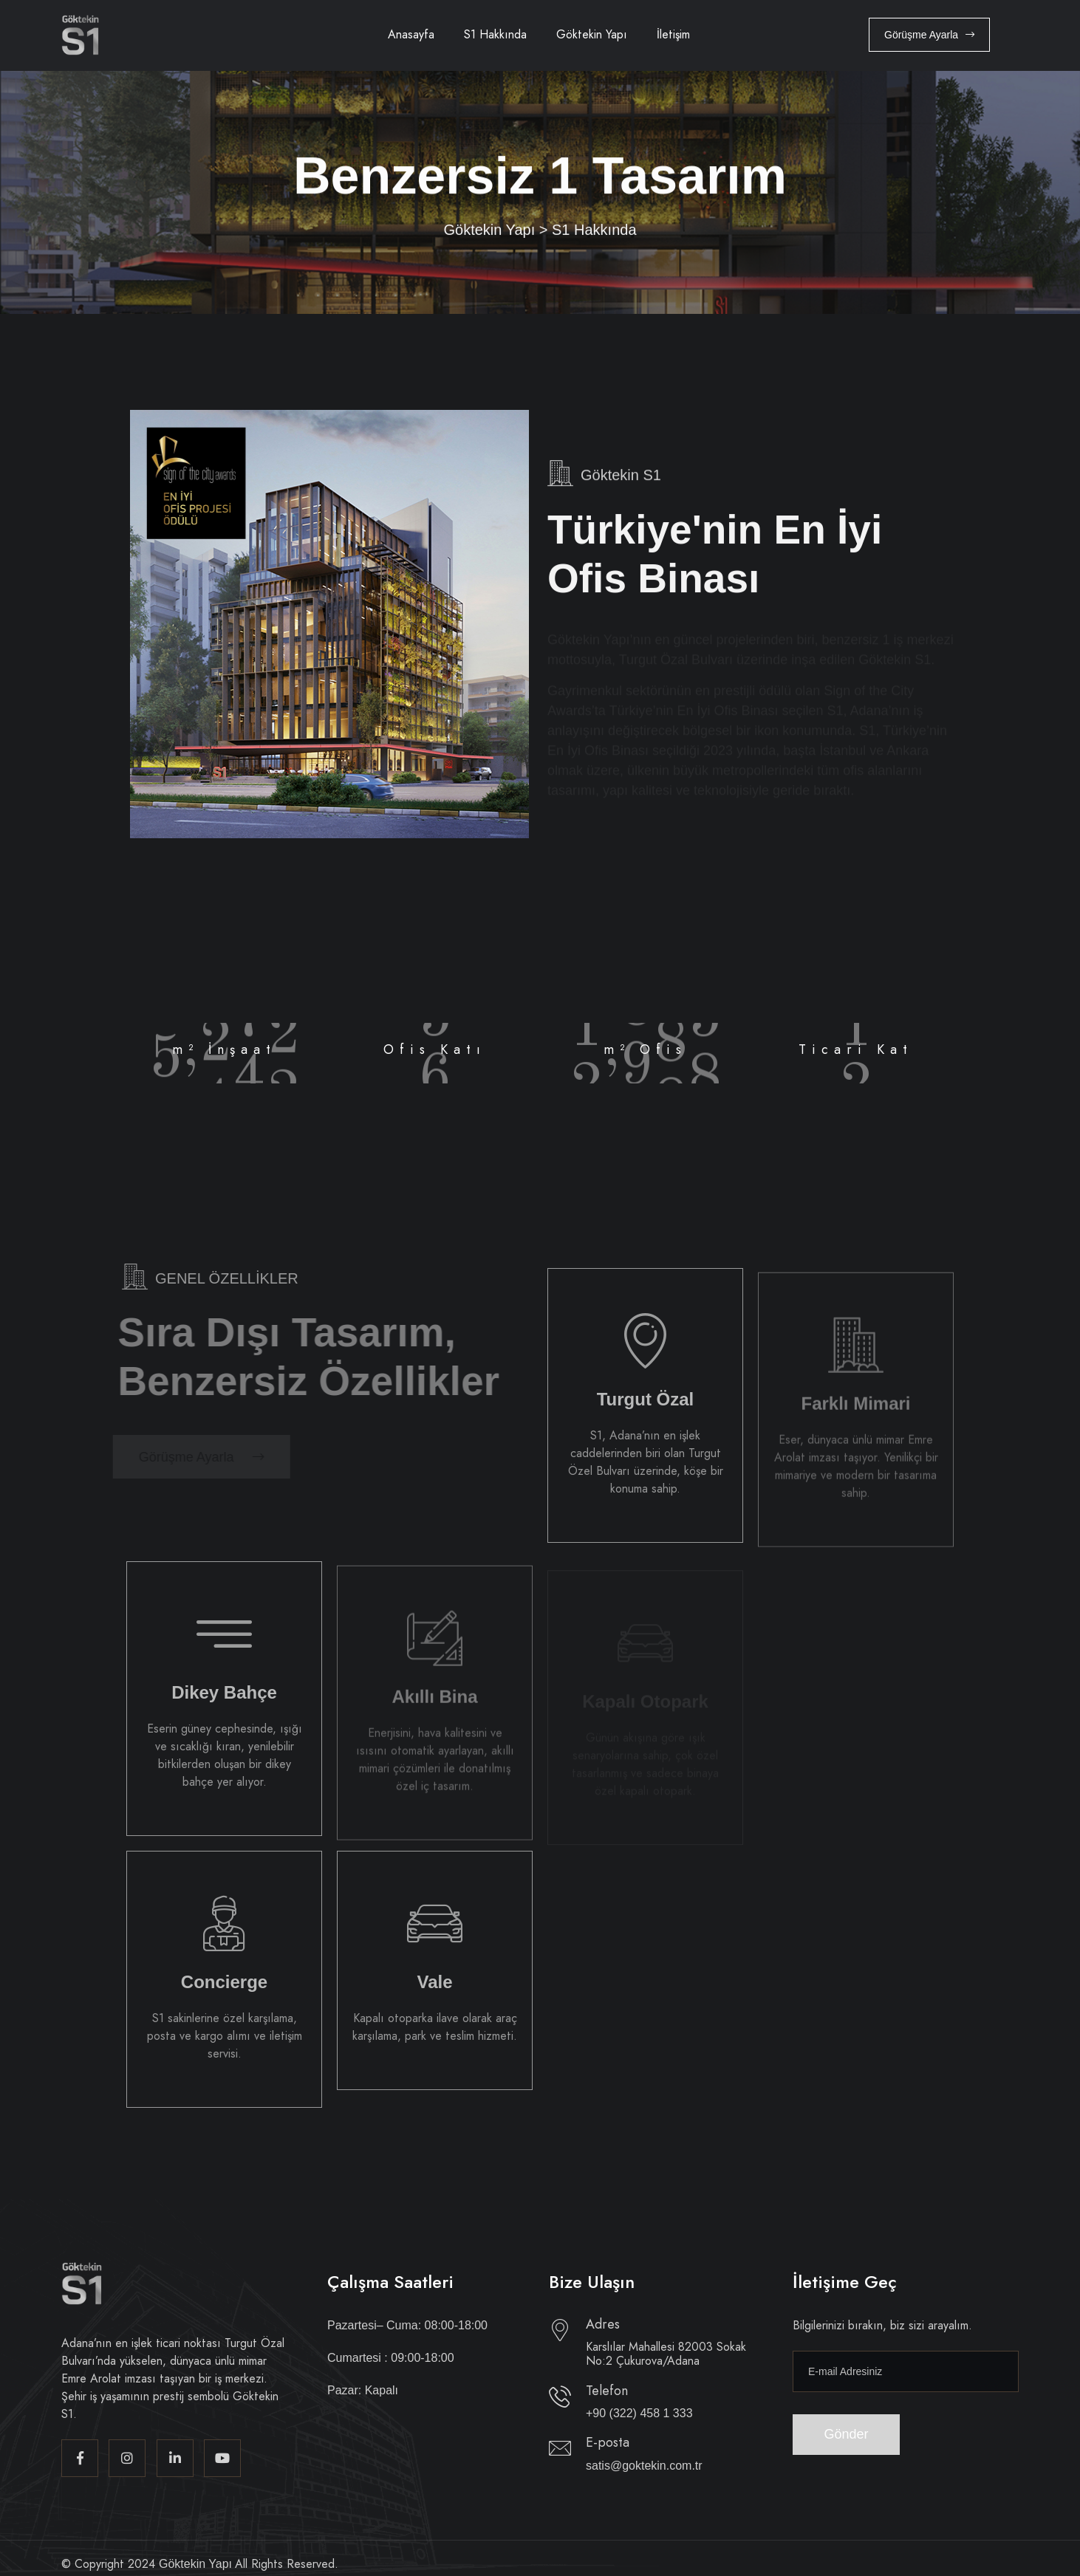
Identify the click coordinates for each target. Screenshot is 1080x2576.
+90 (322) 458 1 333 (639, 2413)
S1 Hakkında (495, 34)
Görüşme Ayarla (929, 35)
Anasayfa (411, 34)
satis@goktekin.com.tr (644, 2465)
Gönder (846, 2434)
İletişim (673, 34)
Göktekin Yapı (591, 34)
